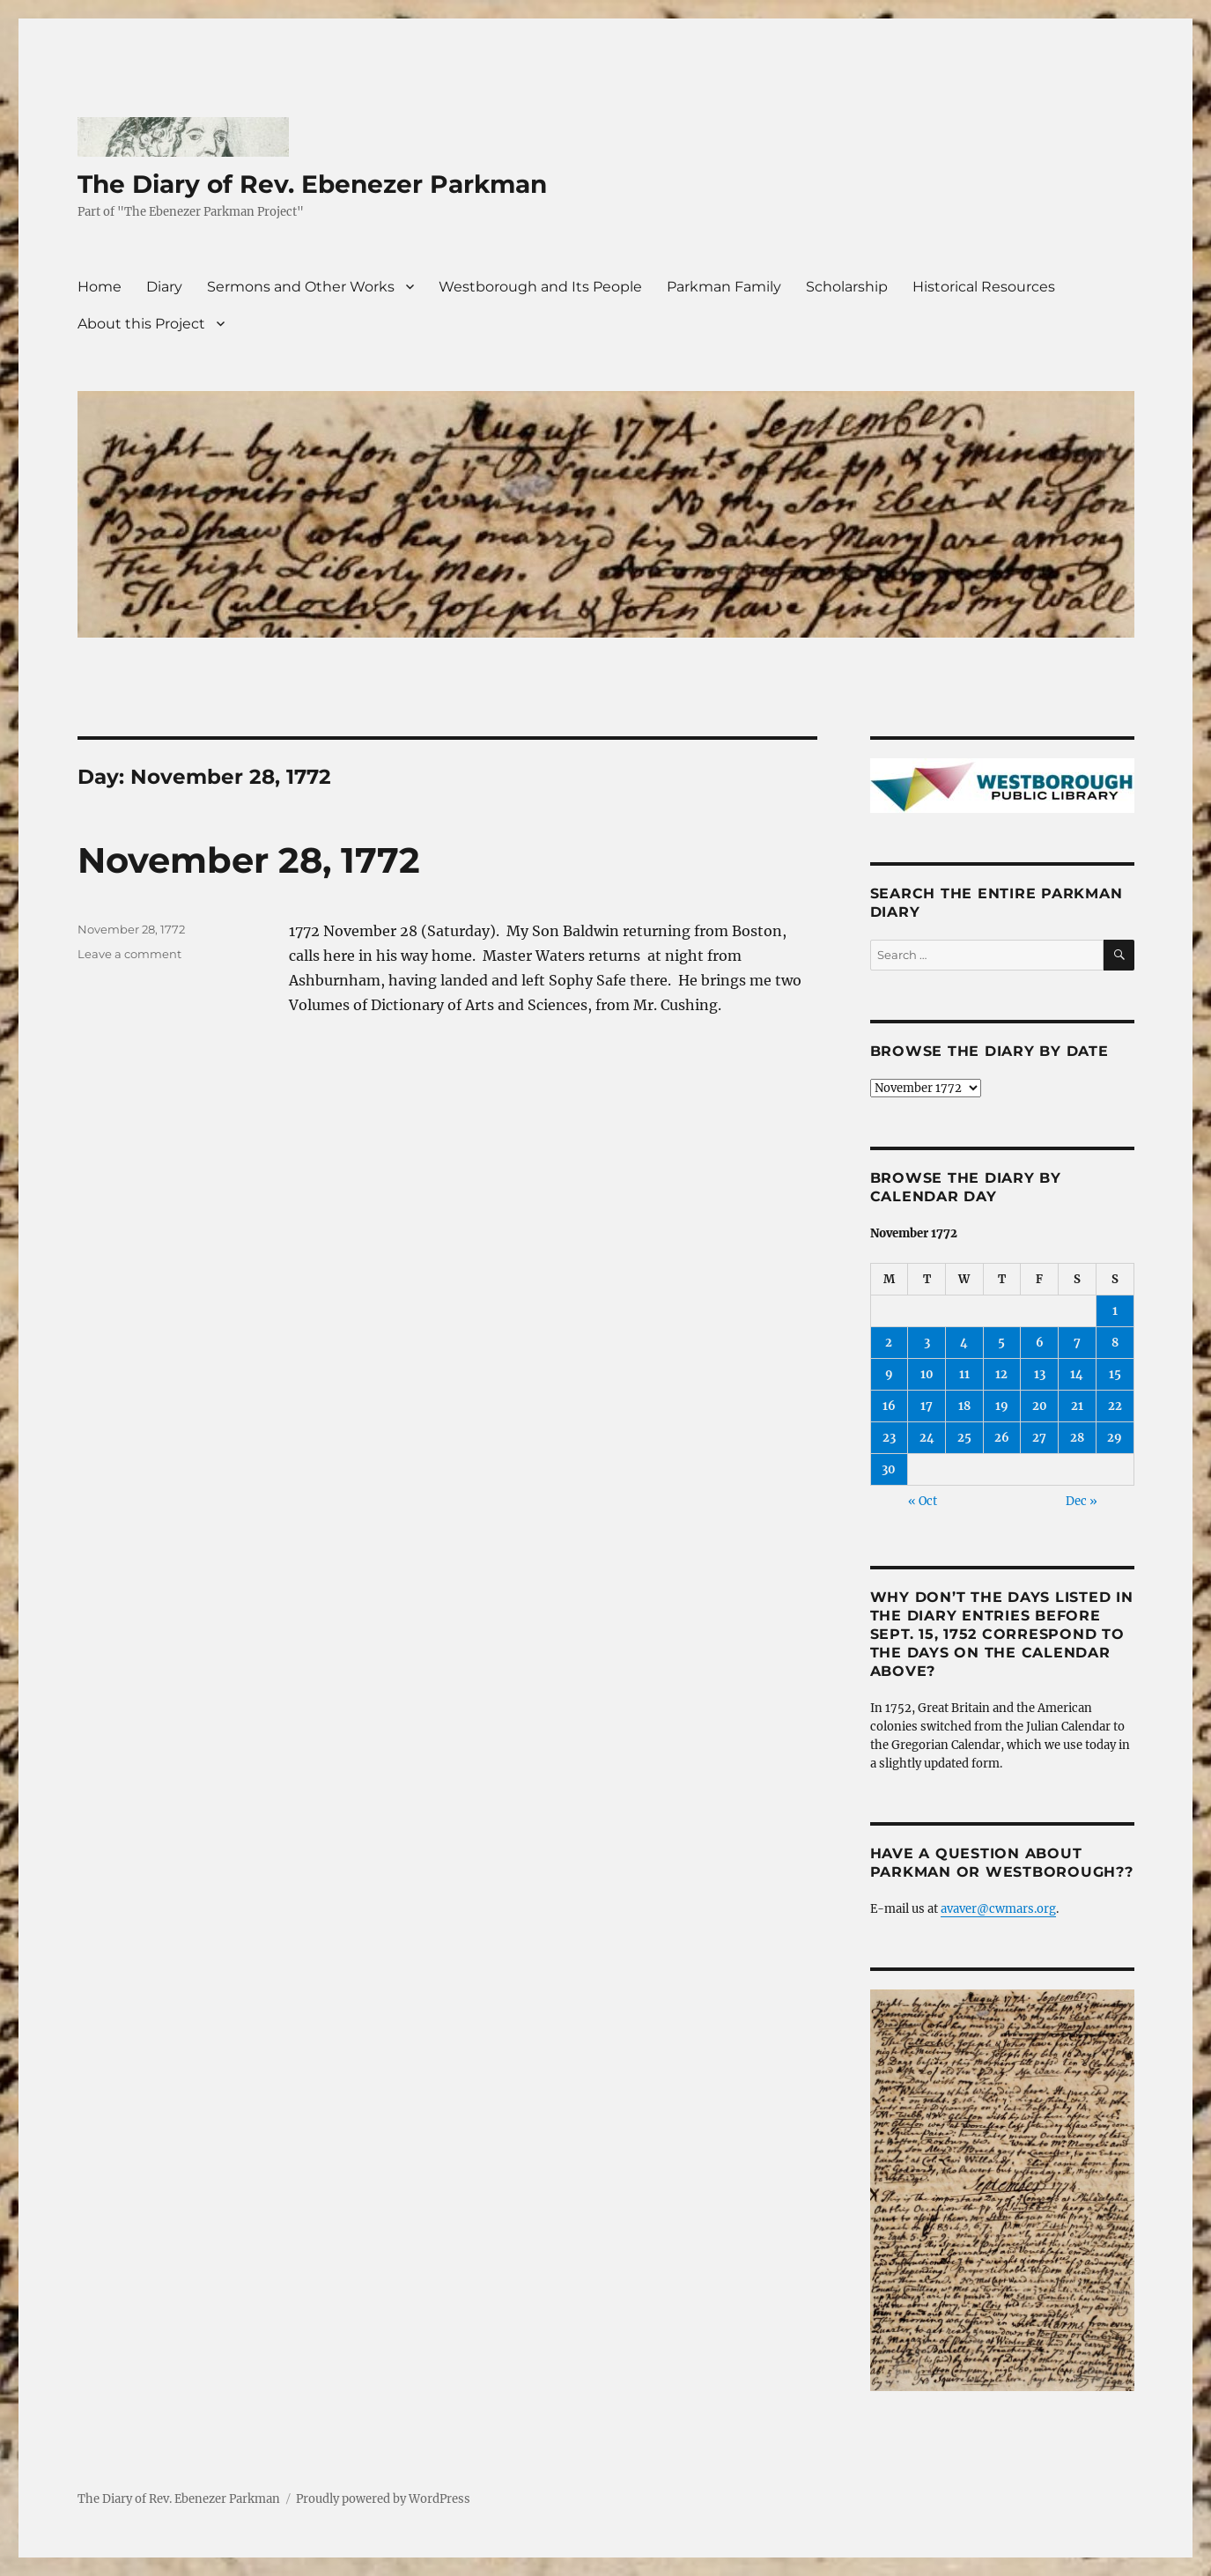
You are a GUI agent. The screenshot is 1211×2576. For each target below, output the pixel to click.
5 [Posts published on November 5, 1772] (1001, 1342)
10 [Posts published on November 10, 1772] (927, 1374)
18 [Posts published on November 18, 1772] (964, 1406)
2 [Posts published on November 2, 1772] (888, 1342)
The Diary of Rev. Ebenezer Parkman (312, 184)
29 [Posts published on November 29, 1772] (1114, 1437)
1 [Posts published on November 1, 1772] (1115, 1310)
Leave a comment (129, 954)
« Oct (922, 1501)
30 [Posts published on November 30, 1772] (889, 1469)
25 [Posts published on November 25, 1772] (964, 1437)
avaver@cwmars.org (998, 1908)
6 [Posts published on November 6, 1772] (1040, 1342)
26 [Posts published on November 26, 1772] (1001, 1437)
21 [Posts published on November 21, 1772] (1077, 1406)
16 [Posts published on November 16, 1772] (889, 1406)
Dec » (1081, 1501)
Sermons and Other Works (301, 286)
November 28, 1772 (249, 860)
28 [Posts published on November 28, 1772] (1077, 1437)
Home (100, 286)
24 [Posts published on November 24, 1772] (926, 1437)
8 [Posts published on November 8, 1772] (1115, 1342)
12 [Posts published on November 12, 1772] (1001, 1374)
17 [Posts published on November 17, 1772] (926, 1406)
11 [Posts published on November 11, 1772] (964, 1374)
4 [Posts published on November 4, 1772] (964, 1342)
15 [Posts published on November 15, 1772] (1115, 1374)
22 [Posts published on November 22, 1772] (1115, 1406)
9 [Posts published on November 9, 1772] (889, 1374)
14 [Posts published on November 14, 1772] (1076, 1374)
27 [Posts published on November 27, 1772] (1039, 1437)
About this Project (141, 323)
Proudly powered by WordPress (383, 2498)
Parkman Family (724, 286)
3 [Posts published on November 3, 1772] (927, 1342)
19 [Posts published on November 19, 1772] (1001, 1406)
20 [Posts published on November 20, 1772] (1039, 1406)
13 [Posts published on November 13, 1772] (1039, 1374)
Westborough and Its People (540, 286)
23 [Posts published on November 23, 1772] (889, 1437)
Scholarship (847, 286)
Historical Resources (983, 286)
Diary (164, 286)
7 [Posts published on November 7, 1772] (1077, 1342)
